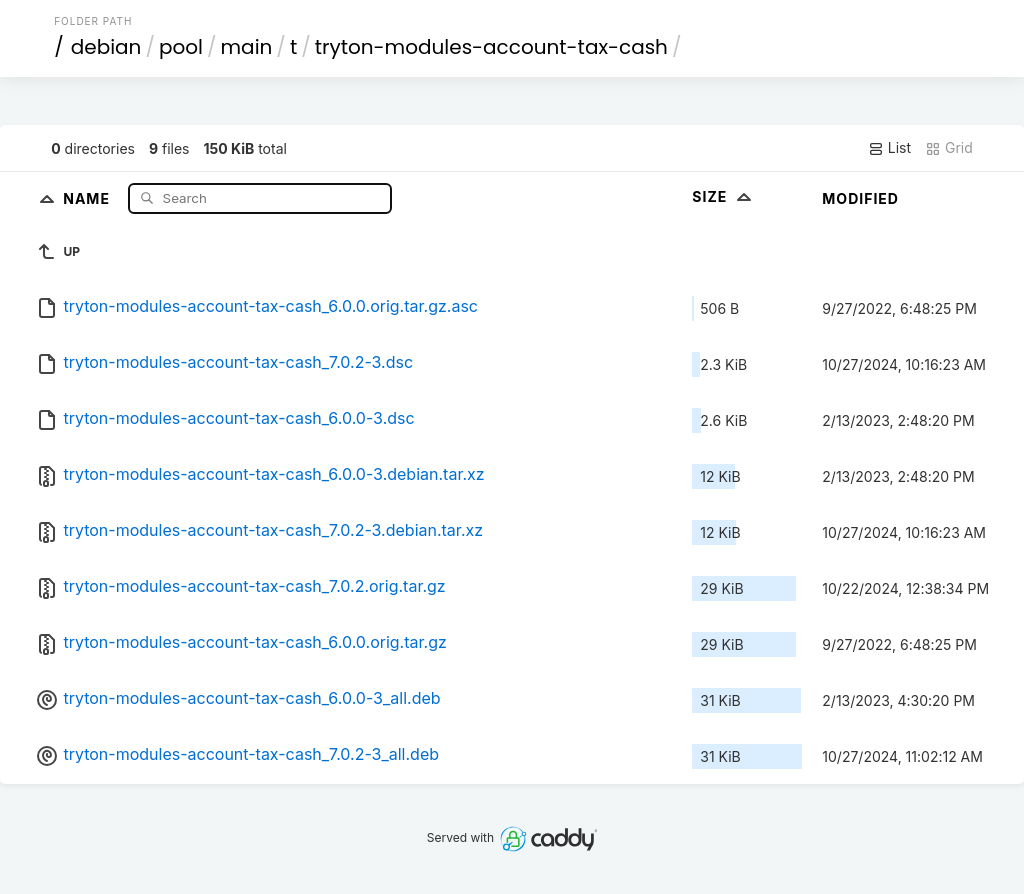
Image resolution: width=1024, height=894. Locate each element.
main (247, 47)
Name (88, 197)
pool (181, 47)
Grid (949, 148)
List (889, 148)
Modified (860, 198)
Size (723, 196)
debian (106, 47)
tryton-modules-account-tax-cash (491, 47)
